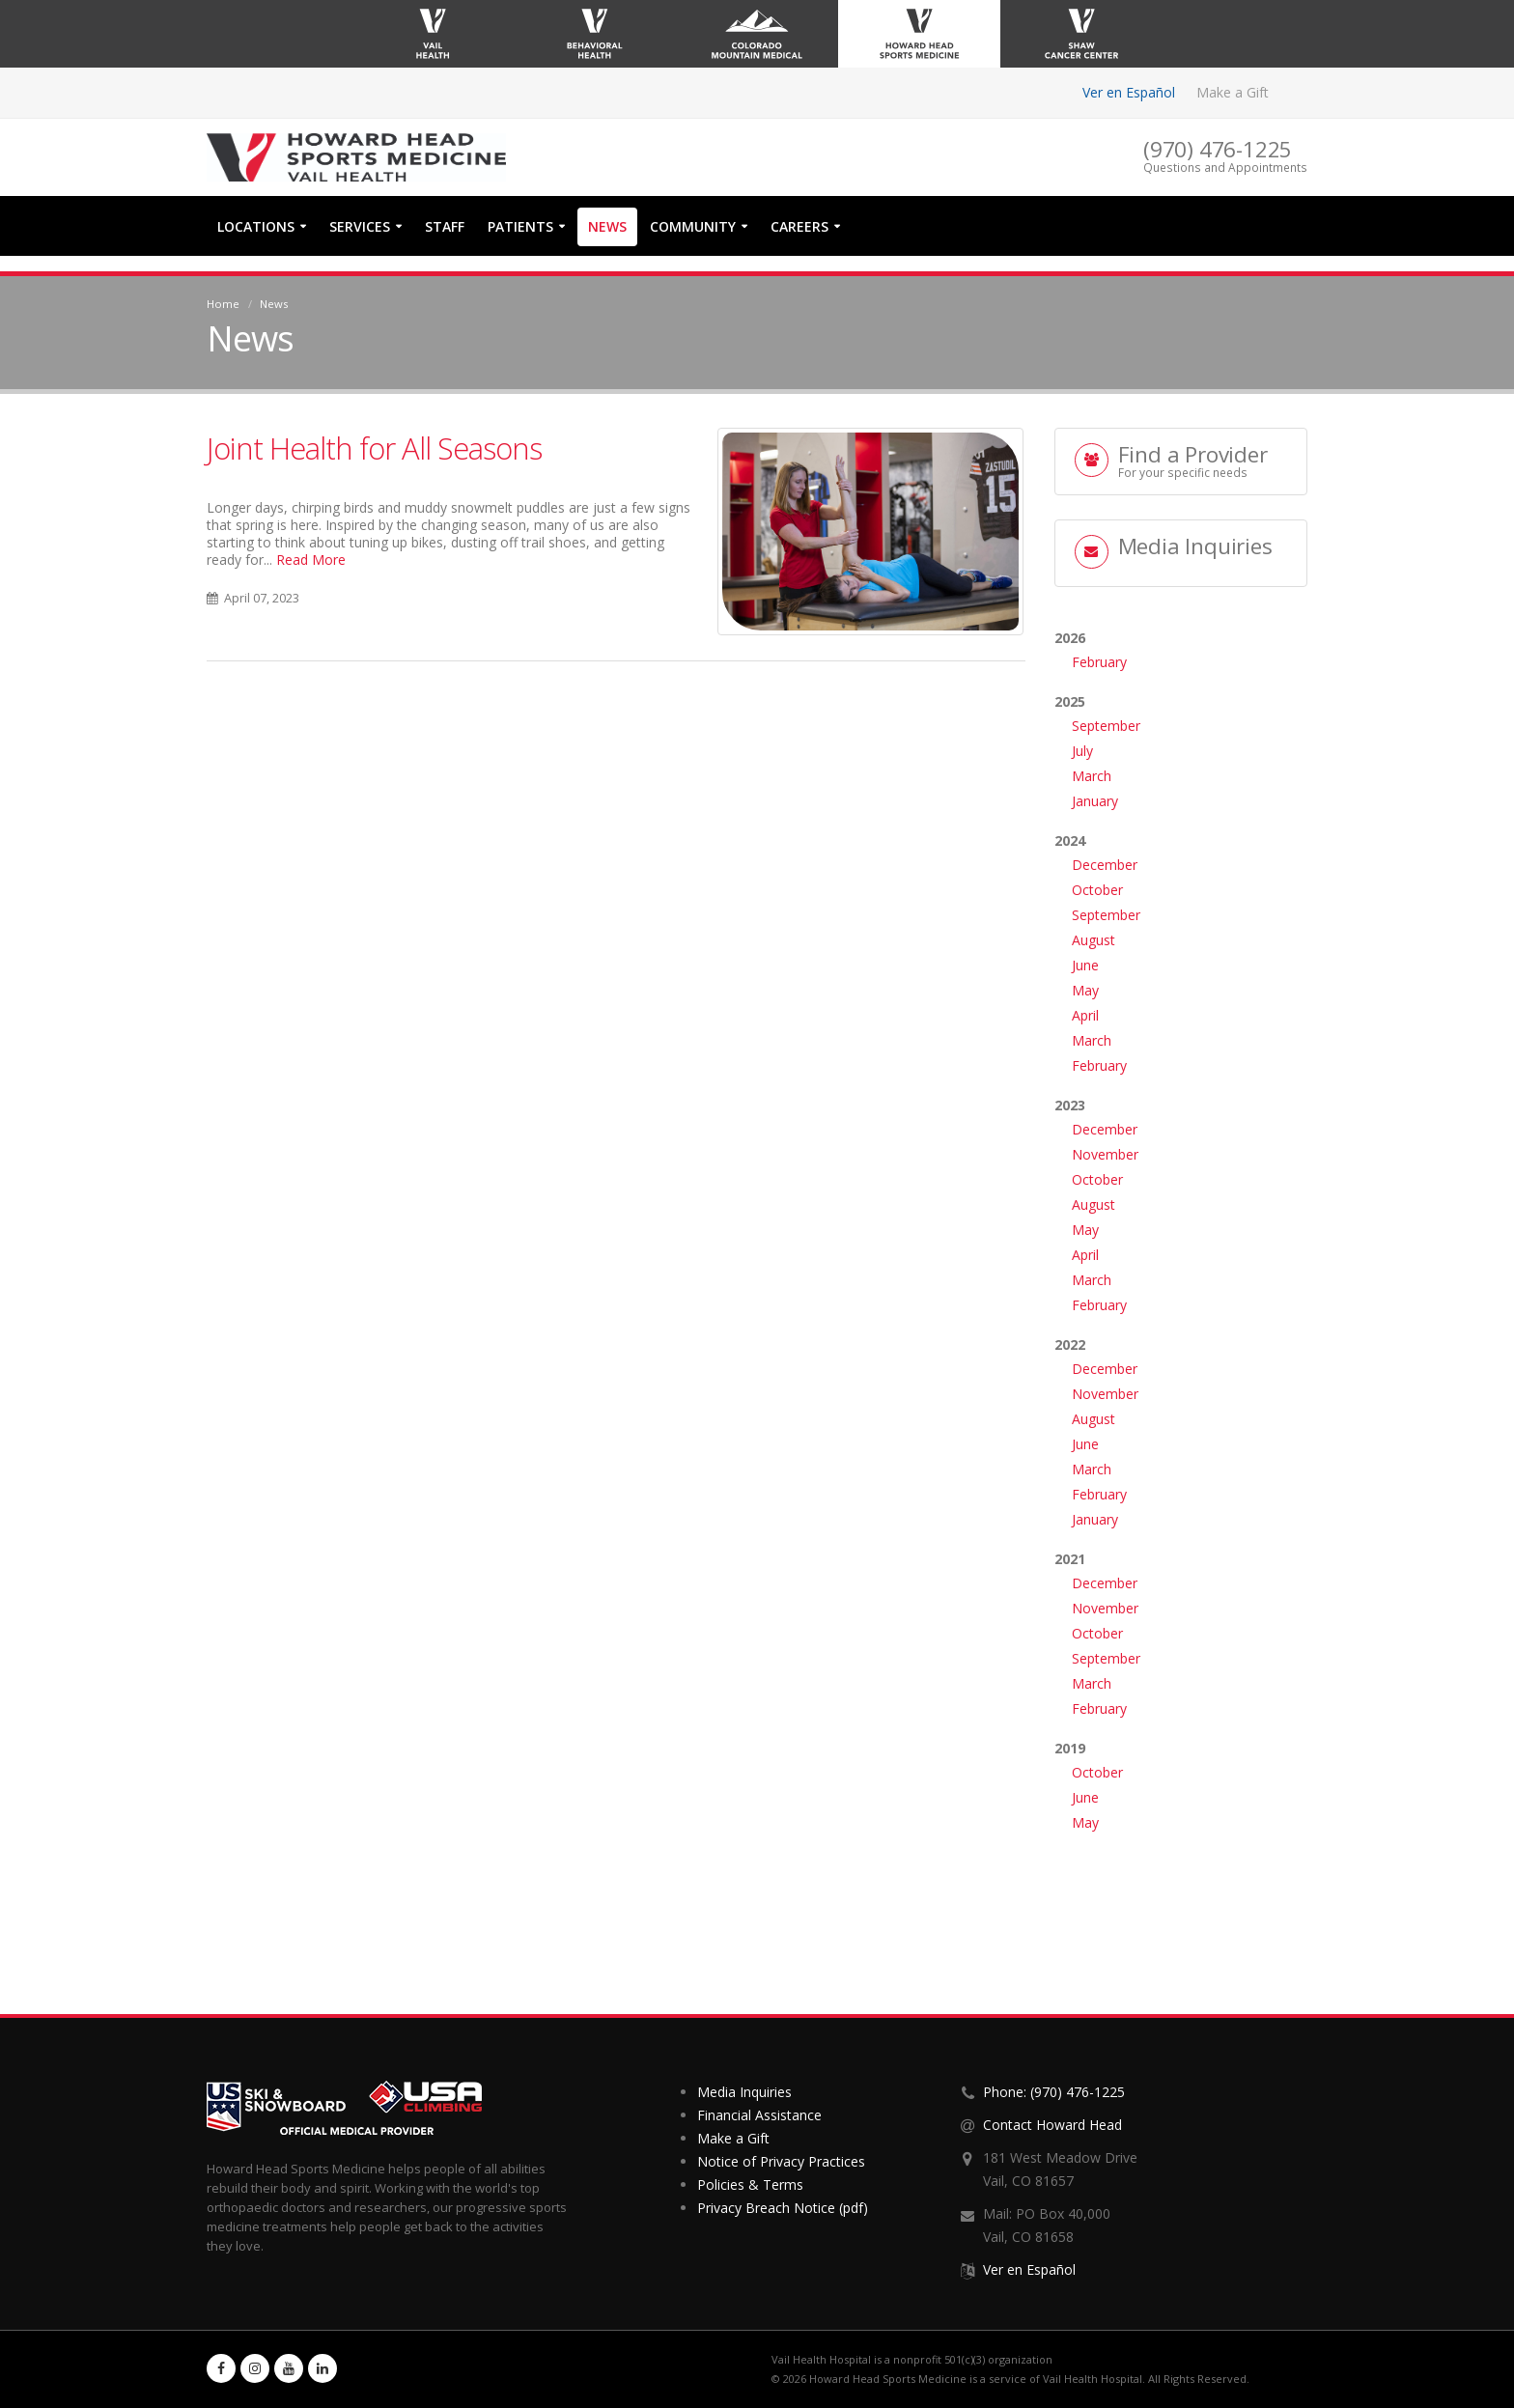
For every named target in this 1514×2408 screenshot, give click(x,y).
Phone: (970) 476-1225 (1054, 2092)
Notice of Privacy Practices (781, 2161)
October (1097, 890)
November (1105, 1154)
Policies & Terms (750, 2184)
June (1085, 965)
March (1091, 776)
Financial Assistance (759, 2115)
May (1085, 990)
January (1095, 801)
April (1085, 1015)
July (1082, 751)
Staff (444, 242)
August (1093, 940)
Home (223, 303)
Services (359, 242)
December (1104, 864)
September (1106, 725)
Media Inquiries (744, 2092)
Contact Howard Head (1052, 2124)
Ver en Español (1128, 92)
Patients (520, 242)
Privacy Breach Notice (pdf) (782, 2207)
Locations (255, 242)
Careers (799, 242)
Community (693, 242)
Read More (311, 559)
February (1099, 662)
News (607, 242)
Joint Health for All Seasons (374, 448)
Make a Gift (1232, 92)
